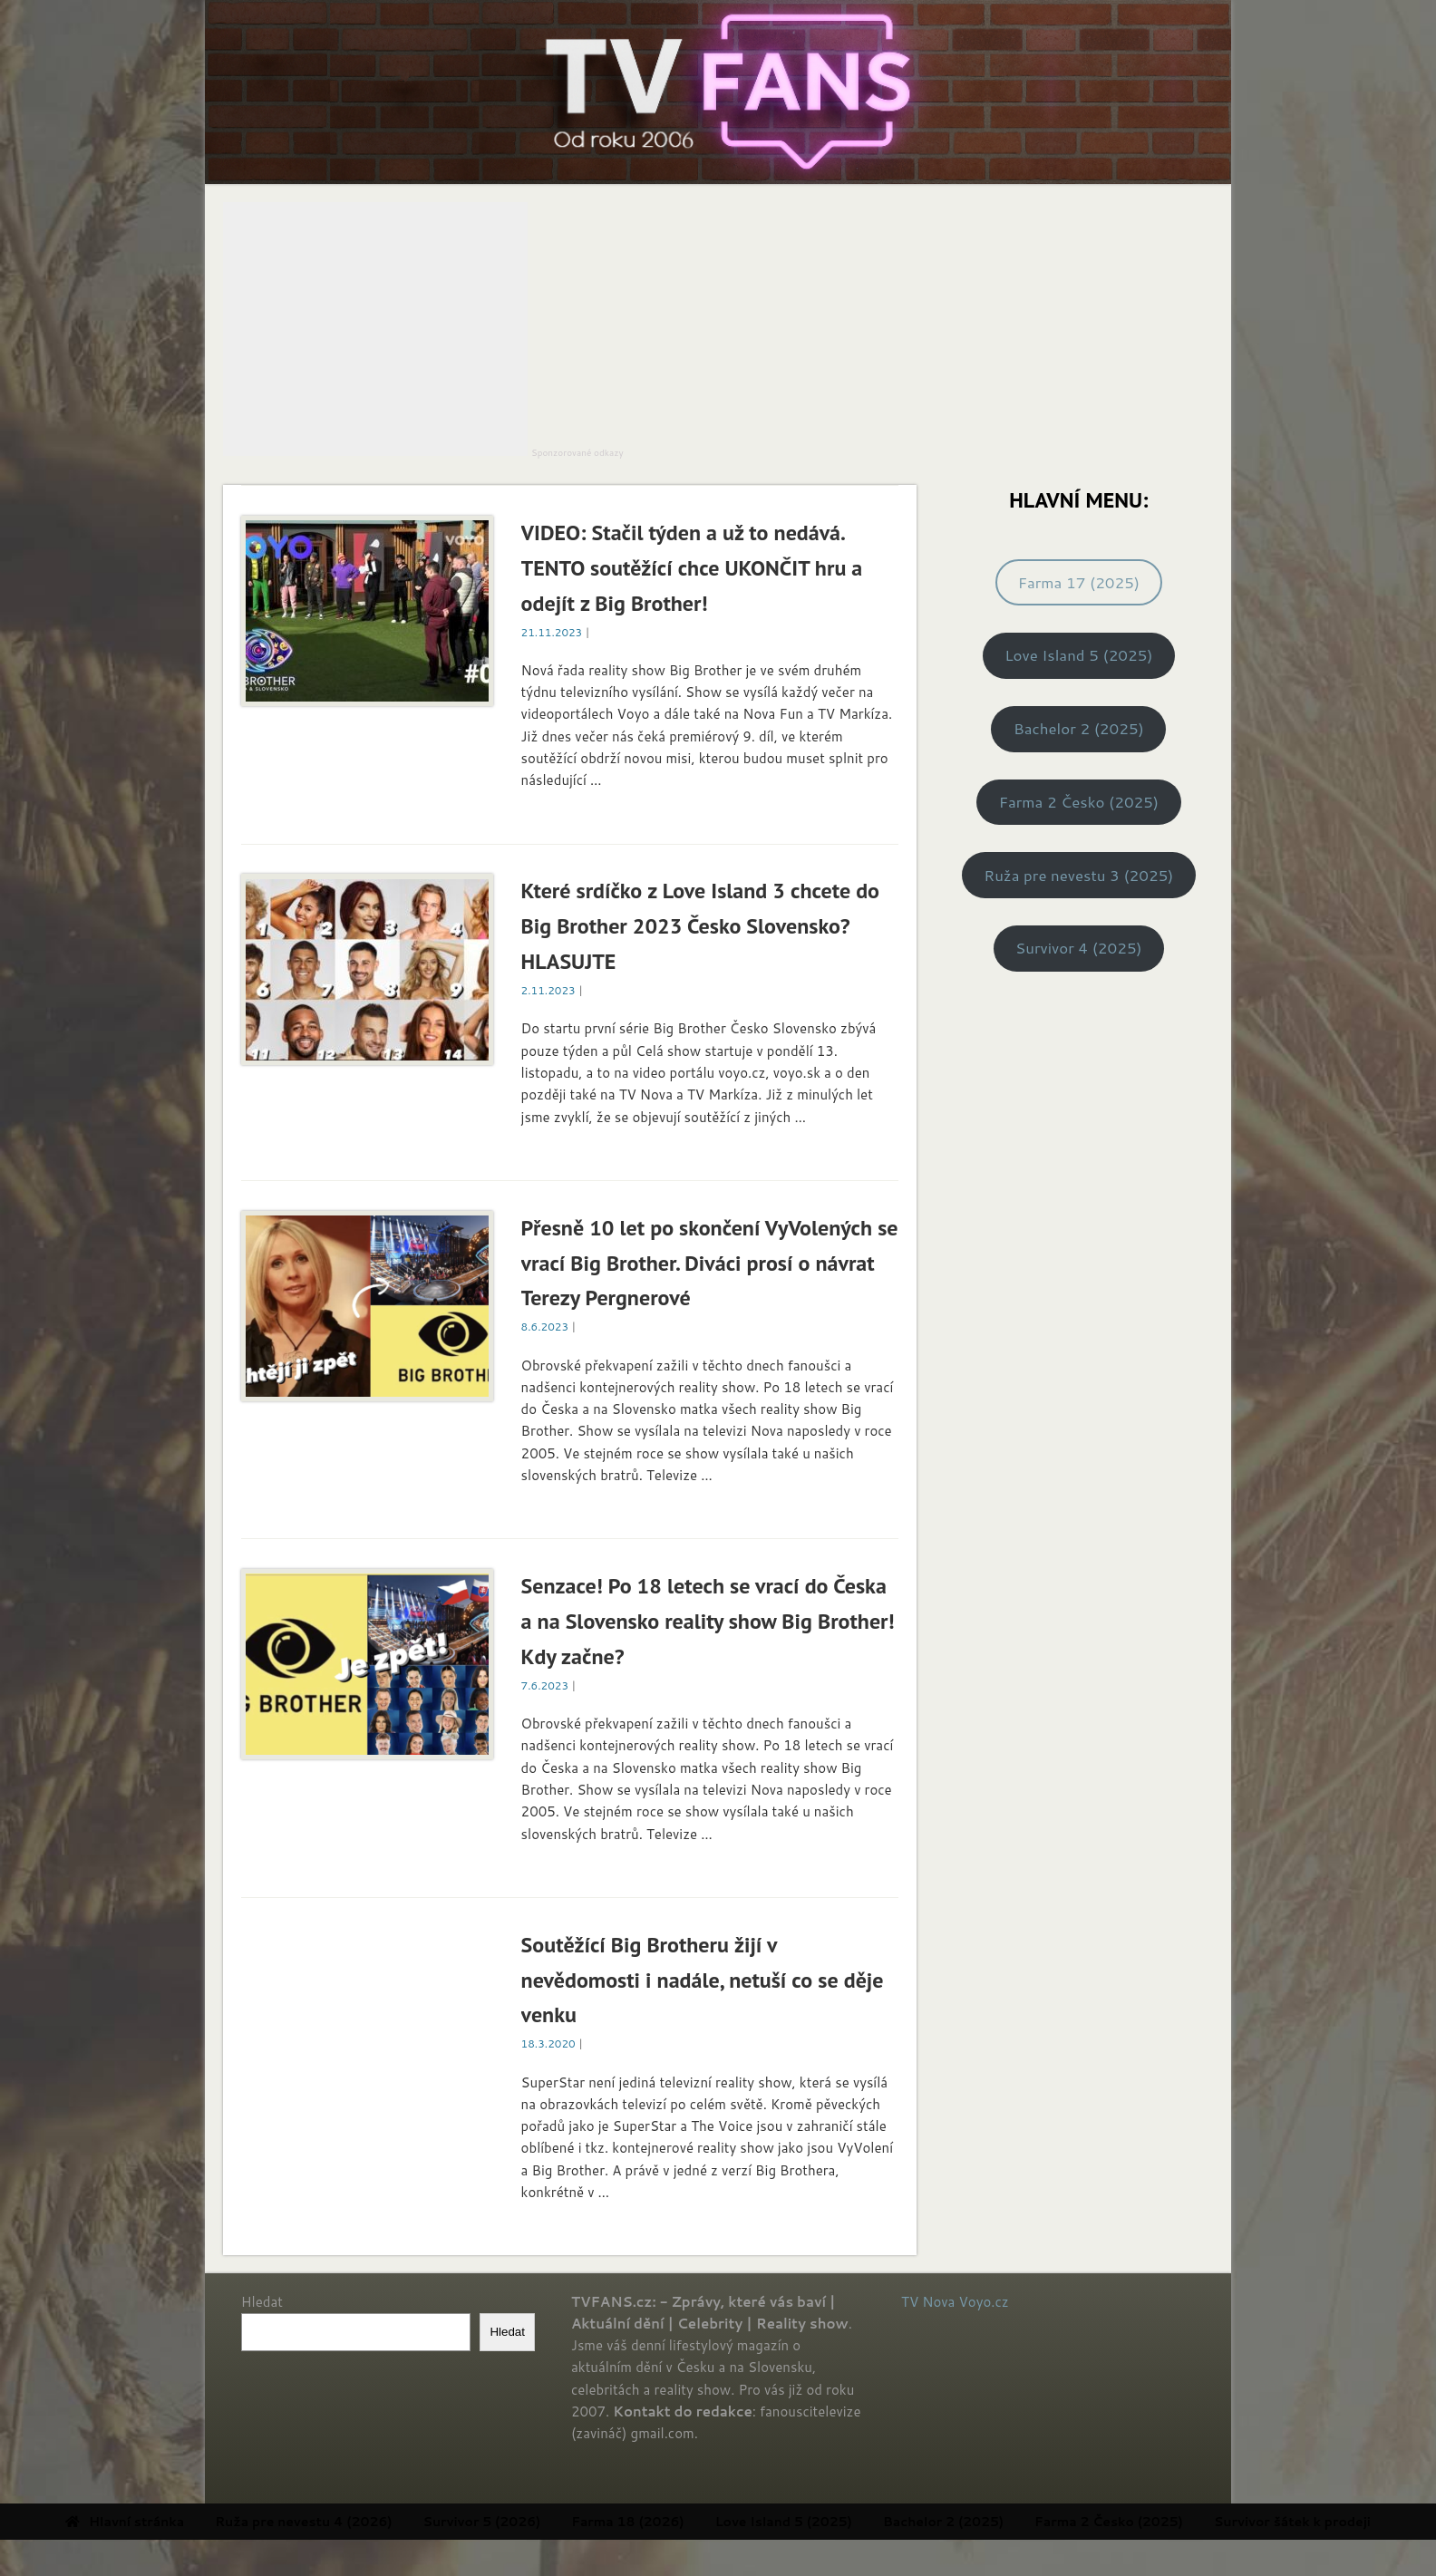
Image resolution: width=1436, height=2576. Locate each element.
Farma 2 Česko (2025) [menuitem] (1180, 2522)
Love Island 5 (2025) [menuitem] (855, 2522)
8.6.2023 (544, 1326)
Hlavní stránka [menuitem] (196, 2521)
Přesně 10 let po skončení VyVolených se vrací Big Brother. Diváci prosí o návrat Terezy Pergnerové (709, 1263)
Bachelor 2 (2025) (1079, 728)
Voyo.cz (984, 2301)
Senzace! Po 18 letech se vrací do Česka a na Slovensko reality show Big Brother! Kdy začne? (708, 1621)
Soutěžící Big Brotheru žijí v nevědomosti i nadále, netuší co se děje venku (702, 1980)
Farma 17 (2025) (1079, 582)
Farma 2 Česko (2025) (1079, 801)
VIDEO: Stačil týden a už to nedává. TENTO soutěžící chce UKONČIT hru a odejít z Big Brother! (692, 567)
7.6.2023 (544, 1685)
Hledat (262, 2301)
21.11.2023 (552, 632)
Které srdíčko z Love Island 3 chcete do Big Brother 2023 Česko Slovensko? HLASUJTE (700, 925)
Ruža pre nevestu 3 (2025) (1078, 875)
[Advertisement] (375, 329)
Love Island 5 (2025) (1078, 654)
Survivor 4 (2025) (1078, 947)
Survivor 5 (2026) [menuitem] (554, 2522)
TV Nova (928, 2301)
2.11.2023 (548, 990)
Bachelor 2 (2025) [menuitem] (1015, 2522)
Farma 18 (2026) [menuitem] (699, 2522)
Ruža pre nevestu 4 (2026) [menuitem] (374, 2522)
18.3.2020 (548, 2043)
